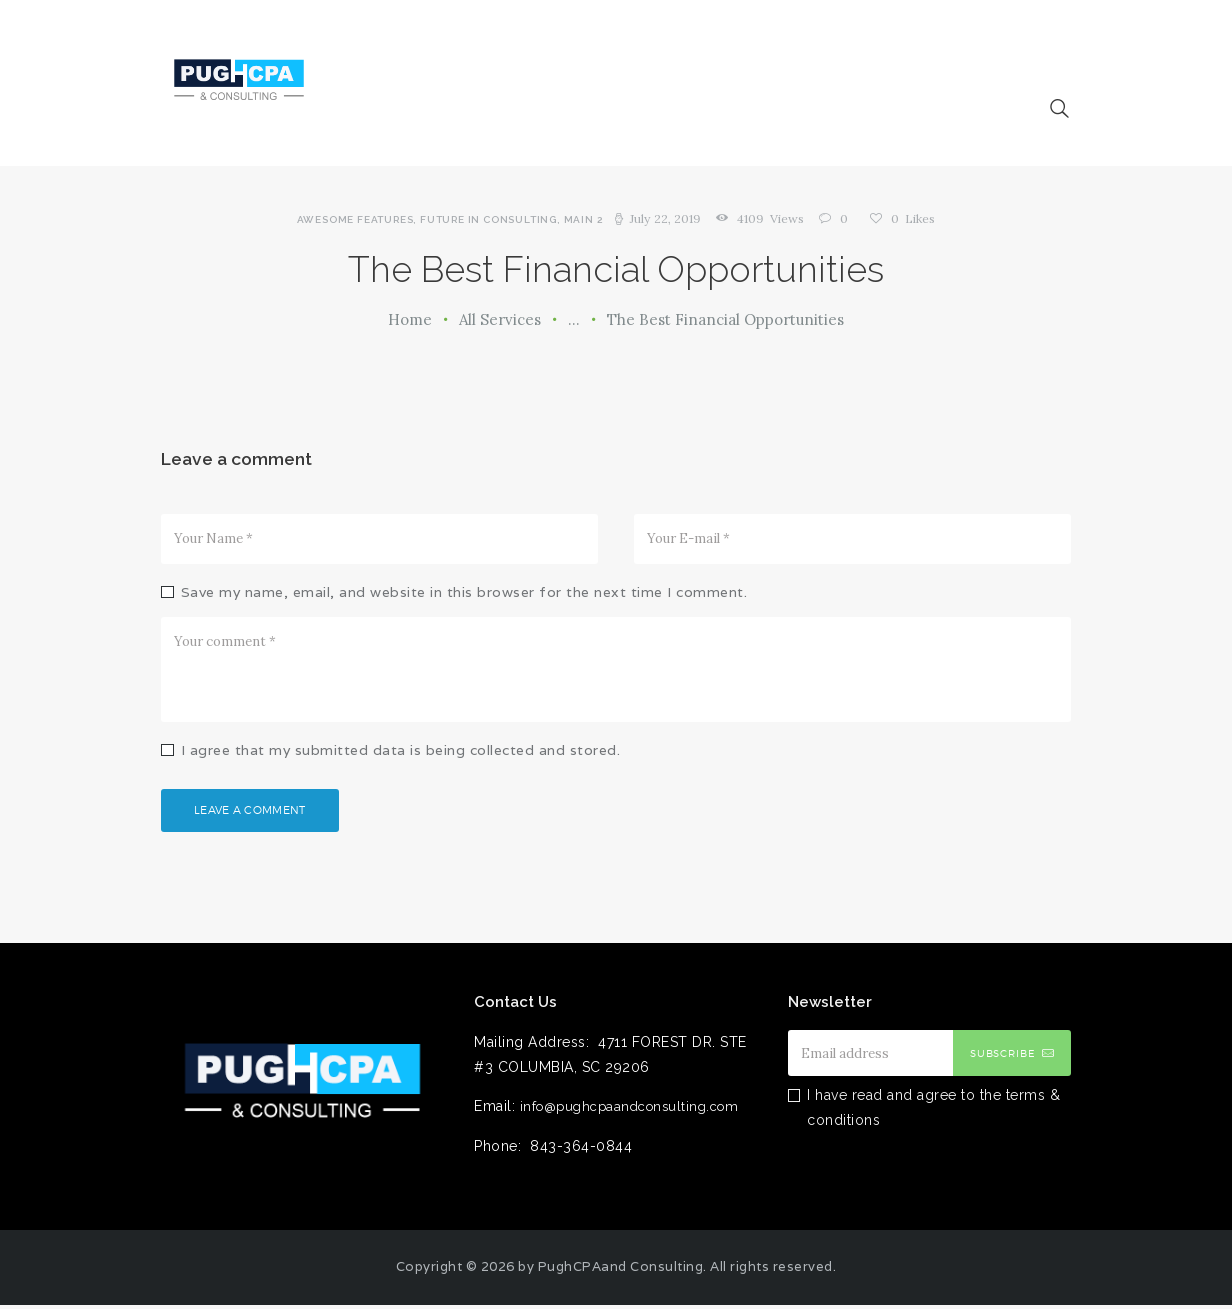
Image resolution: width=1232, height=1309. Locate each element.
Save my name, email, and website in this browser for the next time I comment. (464, 592)
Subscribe (1003, 1057)
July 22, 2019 (666, 218)
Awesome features (357, 219)
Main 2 (585, 219)
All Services (500, 319)
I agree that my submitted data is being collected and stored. (401, 750)
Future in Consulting (490, 219)
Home (410, 319)
